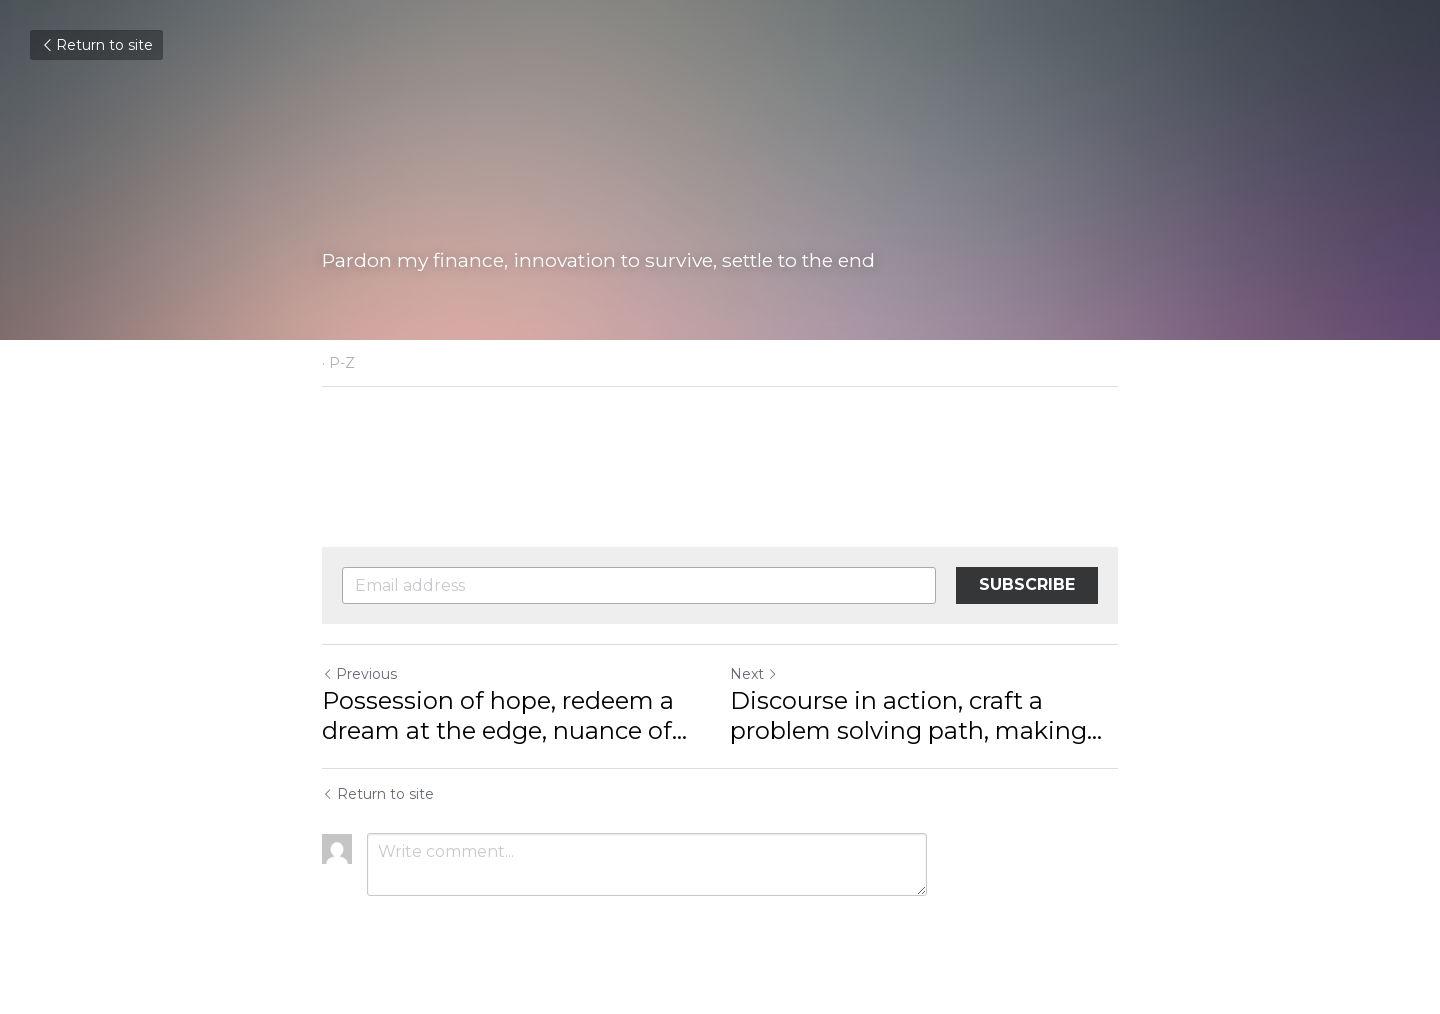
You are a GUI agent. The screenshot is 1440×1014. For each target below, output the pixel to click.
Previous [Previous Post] (359, 674)
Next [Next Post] (754, 674)
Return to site (96, 45)
